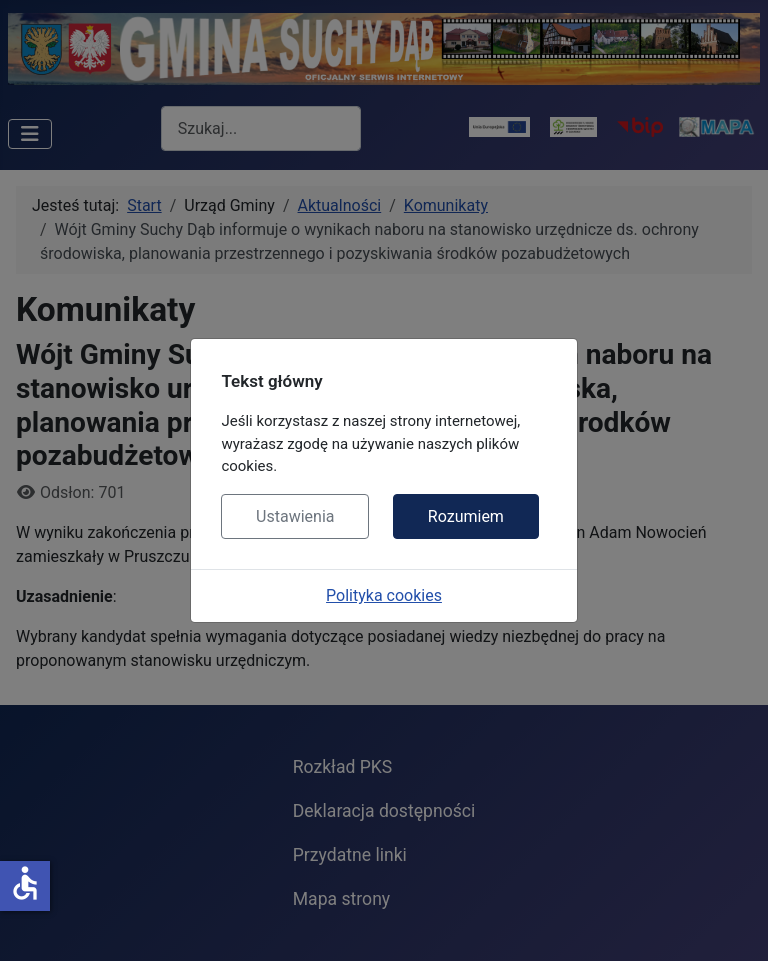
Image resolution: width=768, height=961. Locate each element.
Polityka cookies (384, 595)
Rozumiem (466, 516)
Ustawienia (295, 516)
